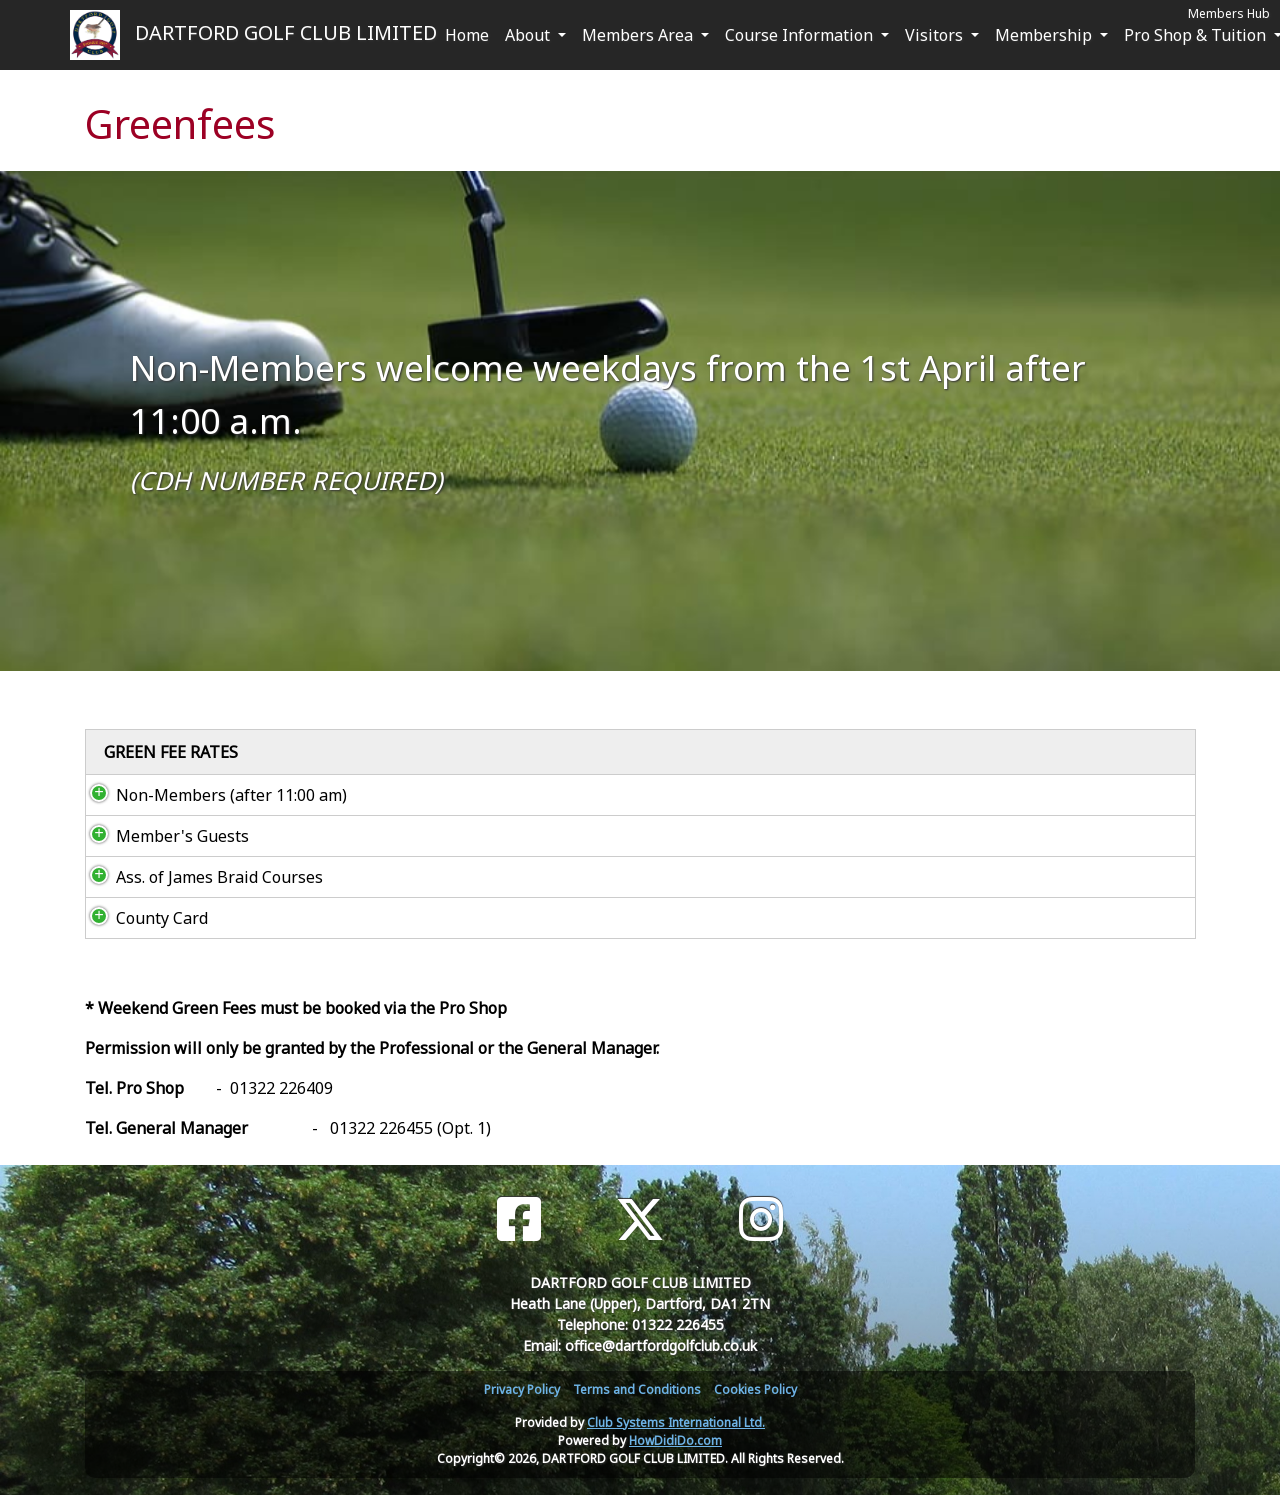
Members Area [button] (639, 35)
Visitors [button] (936, 35)
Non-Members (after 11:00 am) (211, 795)
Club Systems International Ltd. (676, 1422)
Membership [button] (1045, 35)
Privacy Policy (522, 1389)
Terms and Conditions (637, 1389)
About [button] (529, 35)
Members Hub (1229, 13)
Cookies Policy (755, 1389)
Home (467, 35)
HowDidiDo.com (675, 1440)
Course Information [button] (801, 35)
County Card (142, 918)
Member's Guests (162, 836)
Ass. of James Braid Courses (199, 877)
